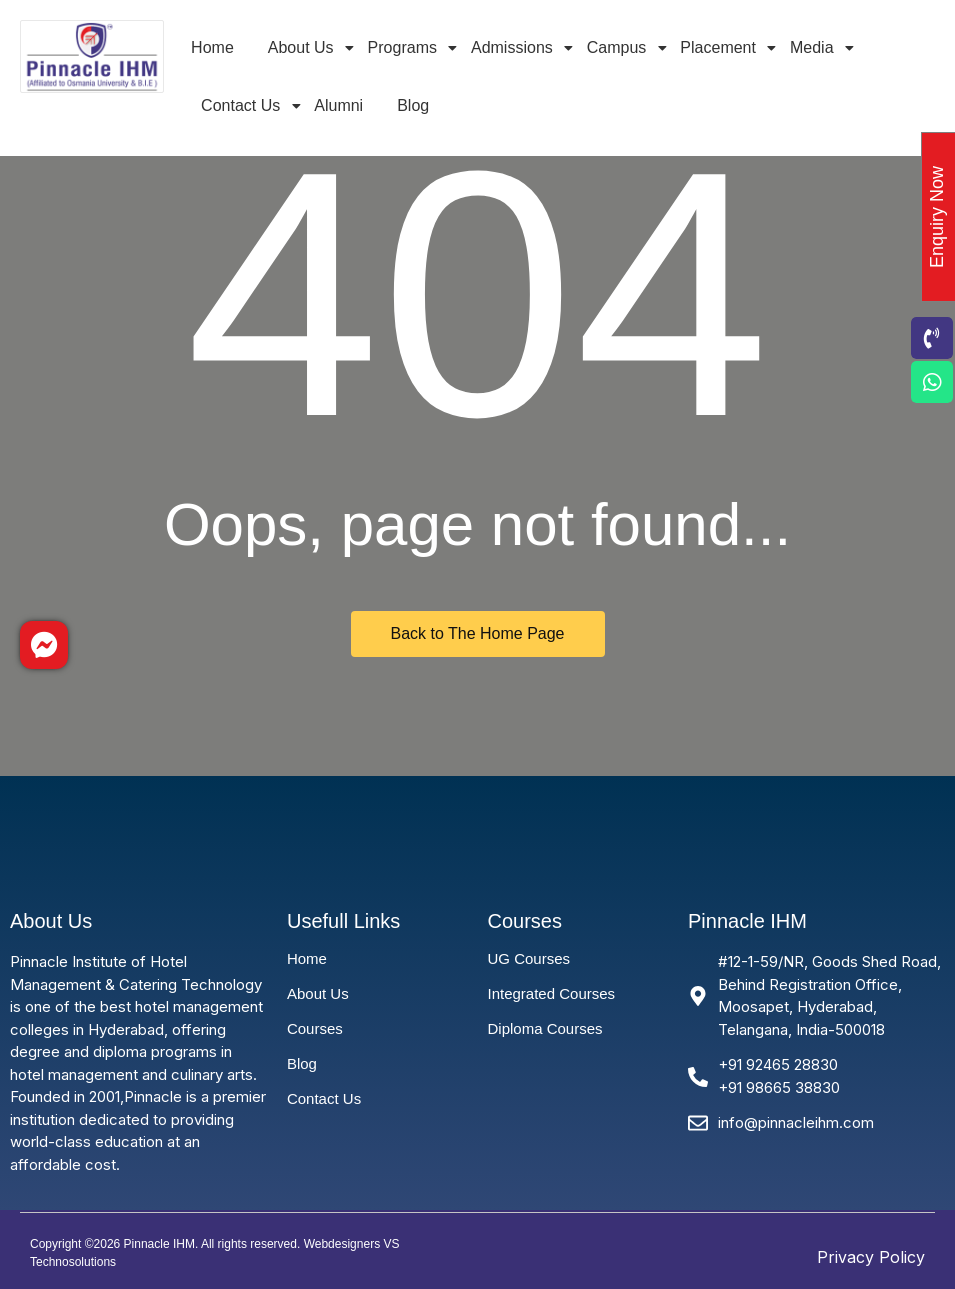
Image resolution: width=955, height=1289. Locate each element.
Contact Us (244, 105)
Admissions (515, 47)
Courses (315, 1028)
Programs (406, 47)
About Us (304, 47)
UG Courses (528, 958)
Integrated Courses (551, 993)
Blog (413, 105)
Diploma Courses (544, 1028)
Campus (620, 47)
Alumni (338, 105)
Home (212, 47)
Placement (721, 47)
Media (815, 47)
